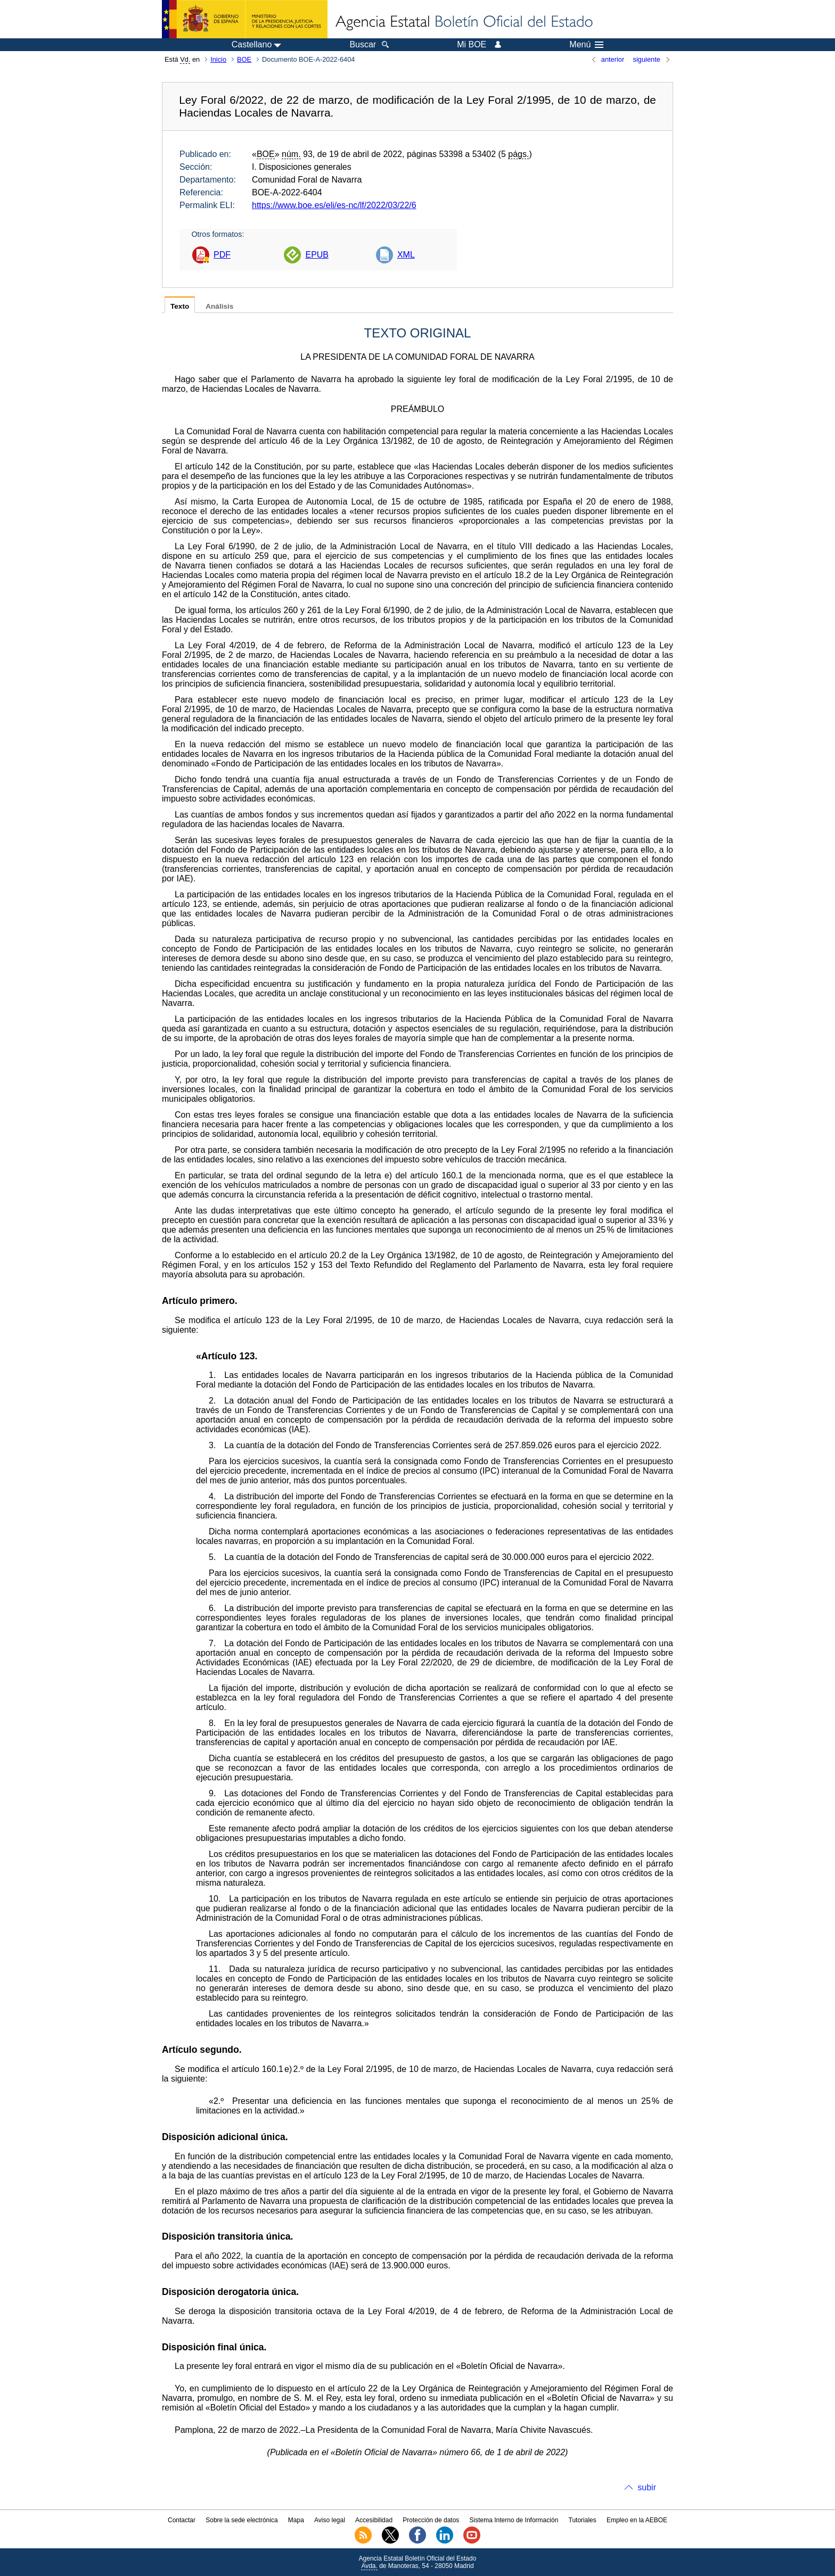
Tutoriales (582, 2520)
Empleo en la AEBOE (637, 2520)
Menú (586, 44)
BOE (244, 59)
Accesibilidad (373, 2520)
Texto (179, 306)
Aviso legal (329, 2520)
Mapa (296, 2520)
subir (646, 2487)
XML (406, 254)
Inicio (218, 59)
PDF (222, 254)
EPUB (317, 254)
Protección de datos (431, 2520)
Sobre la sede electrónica (241, 2520)
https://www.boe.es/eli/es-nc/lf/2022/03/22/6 (334, 205)
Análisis (219, 306)
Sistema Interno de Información (514, 2520)
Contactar (181, 2520)
